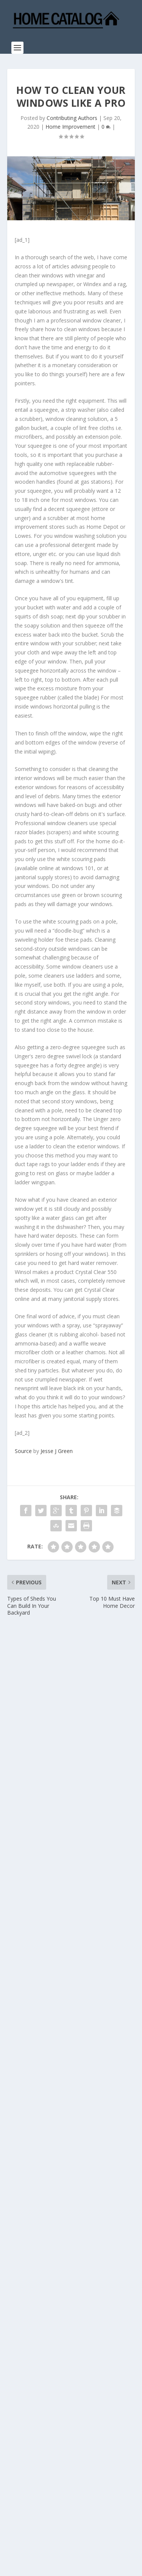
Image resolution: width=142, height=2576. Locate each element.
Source (23, 1451)
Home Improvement (70, 126)
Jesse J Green (57, 1451)
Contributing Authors (72, 117)
